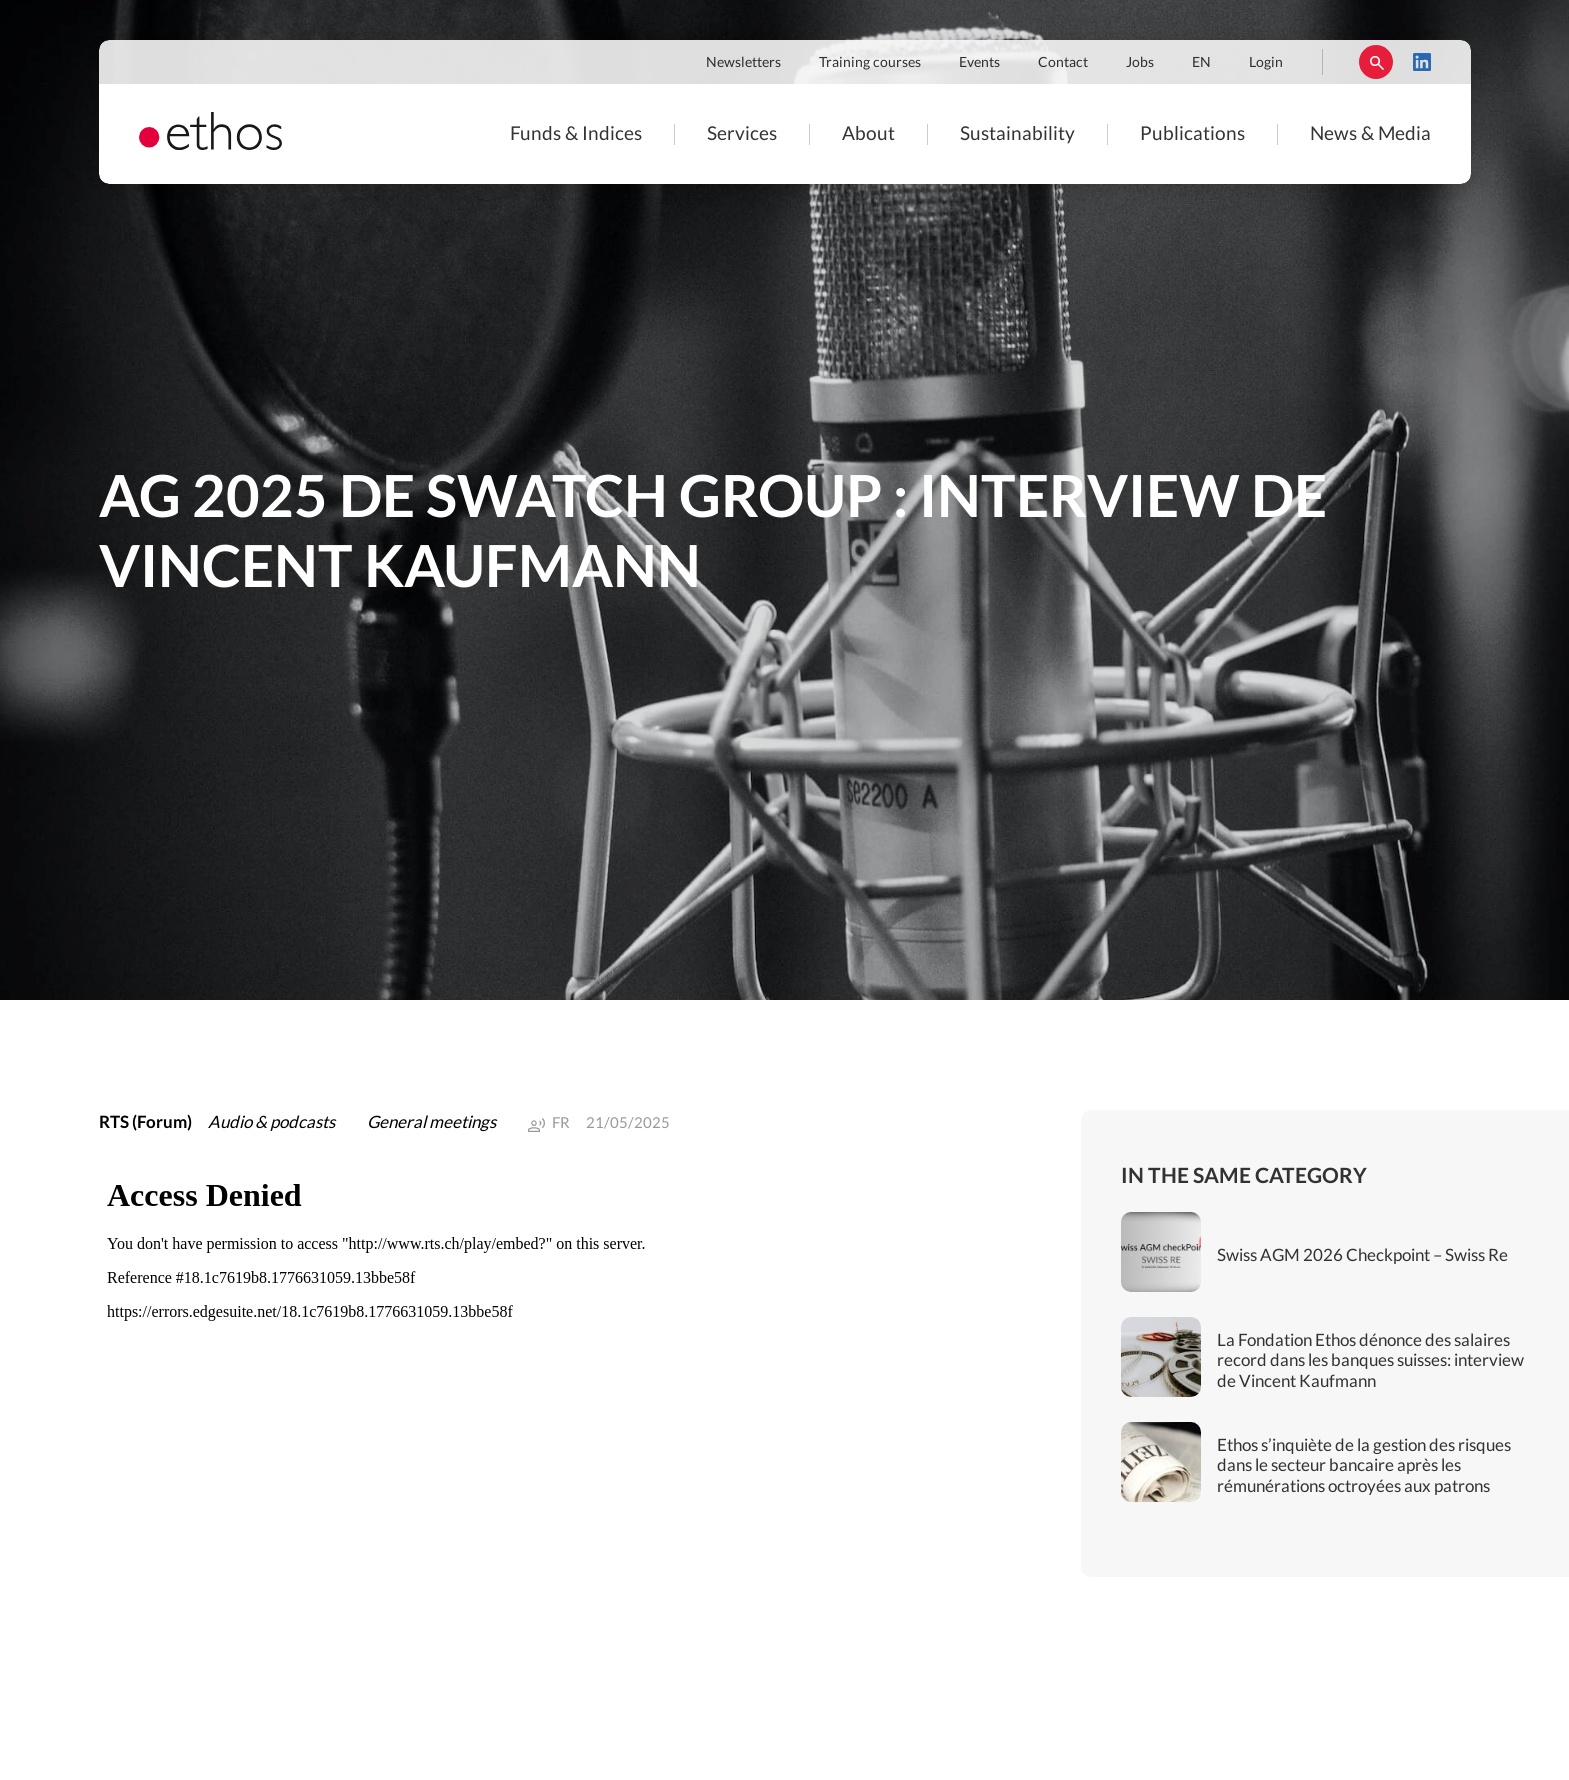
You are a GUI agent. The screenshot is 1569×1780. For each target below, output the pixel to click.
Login (1266, 63)
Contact (1063, 63)
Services (742, 134)
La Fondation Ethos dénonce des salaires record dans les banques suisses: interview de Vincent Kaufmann (1370, 1361)
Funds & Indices (576, 134)
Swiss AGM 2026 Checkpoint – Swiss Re (1362, 1255)
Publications (1192, 134)
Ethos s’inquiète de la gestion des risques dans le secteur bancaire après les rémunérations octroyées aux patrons (1364, 1466)
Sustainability (1017, 134)
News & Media (1370, 134)
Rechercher (1376, 62)
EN (1201, 63)
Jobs (1140, 63)
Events (979, 63)
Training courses (870, 63)
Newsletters (743, 63)
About (868, 134)
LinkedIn (1422, 62)
